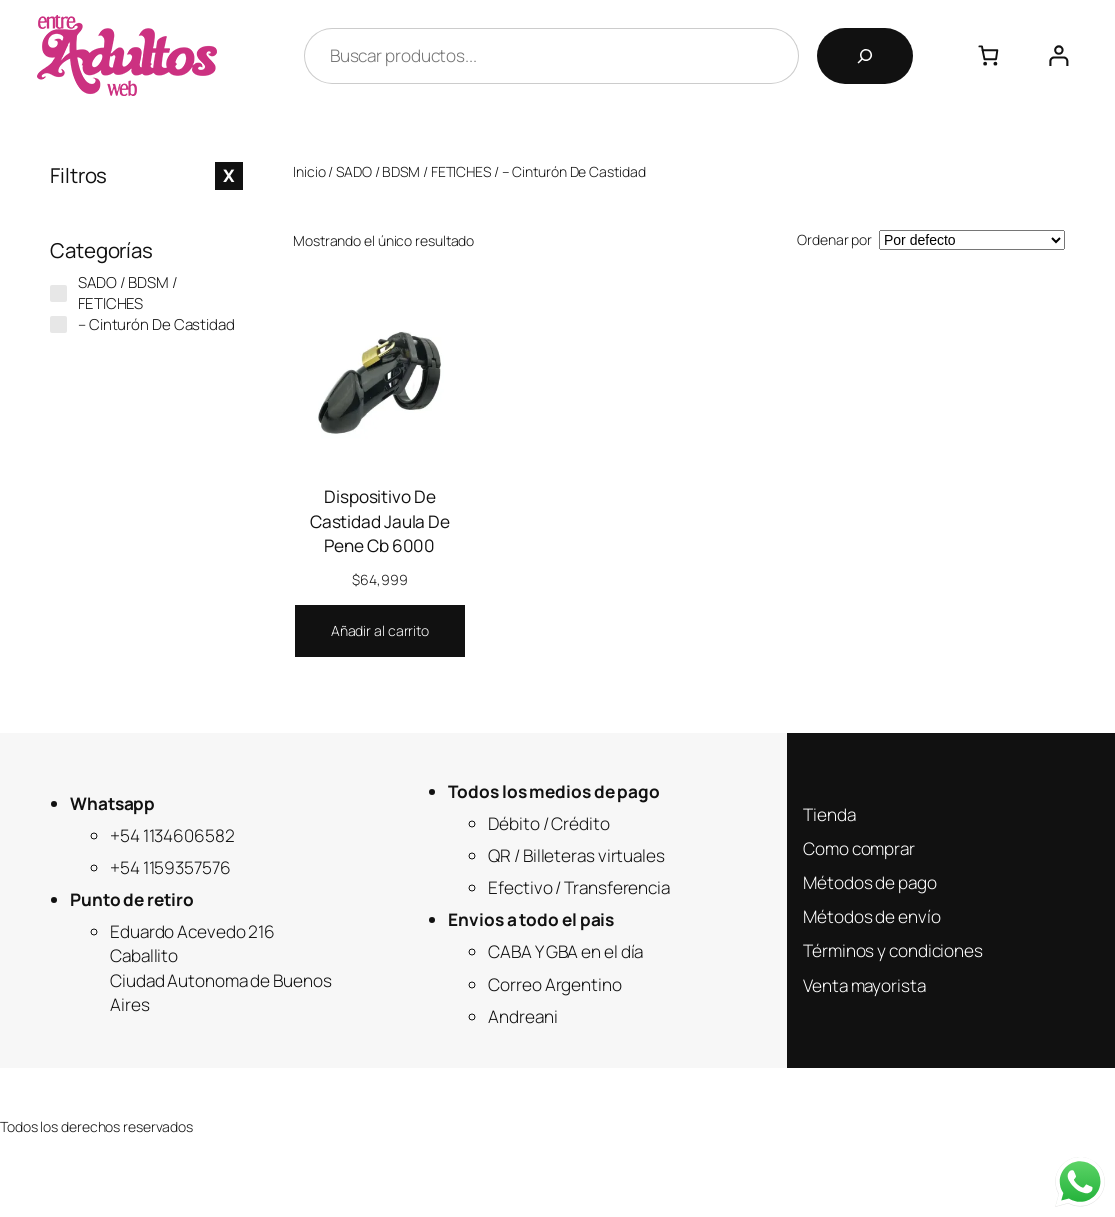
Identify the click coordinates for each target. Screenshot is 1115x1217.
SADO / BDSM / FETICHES (413, 171)
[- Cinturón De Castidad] (58, 324)
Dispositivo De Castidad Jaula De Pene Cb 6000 (380, 520)
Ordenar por (834, 239)
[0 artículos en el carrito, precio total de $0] (988, 55)
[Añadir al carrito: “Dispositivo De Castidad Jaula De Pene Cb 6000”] (380, 631)
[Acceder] (1058, 55)
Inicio (309, 171)
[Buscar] (865, 56)
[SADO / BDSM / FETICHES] (58, 293)
